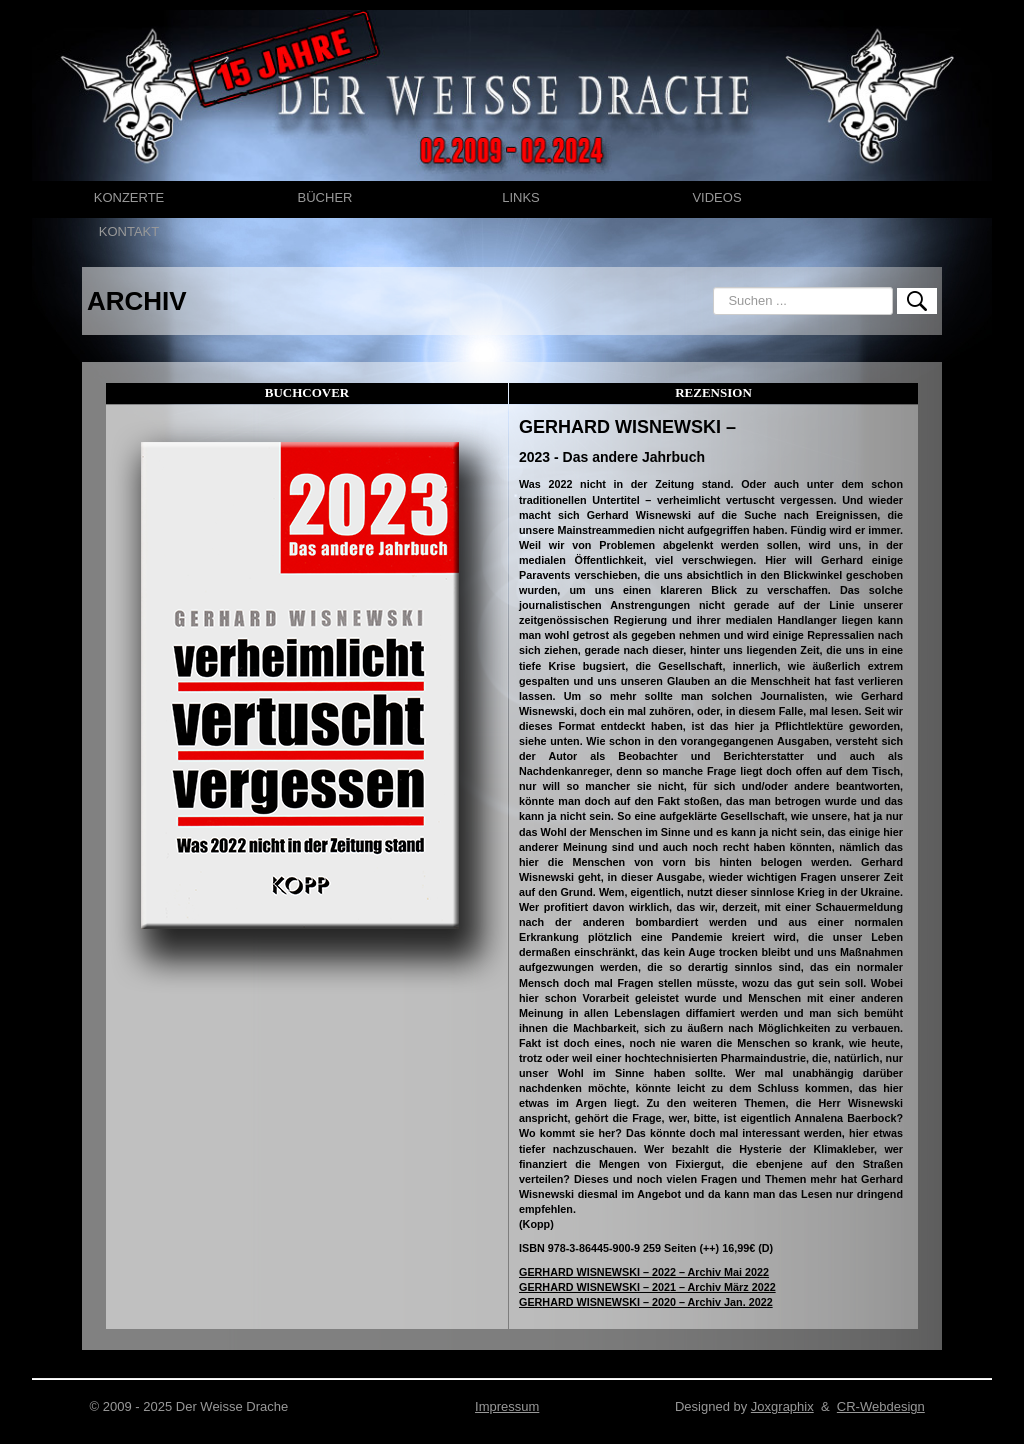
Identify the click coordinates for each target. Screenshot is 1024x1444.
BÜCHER (325, 197)
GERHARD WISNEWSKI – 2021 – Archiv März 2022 (647, 1287)
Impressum (507, 1406)
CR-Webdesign (881, 1406)
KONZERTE (129, 197)
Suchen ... (713, 287)
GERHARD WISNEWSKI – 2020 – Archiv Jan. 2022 (646, 1302)
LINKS (521, 197)
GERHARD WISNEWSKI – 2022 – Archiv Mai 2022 (644, 1272)
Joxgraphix (782, 1406)
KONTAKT (129, 231)
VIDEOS (716, 197)
